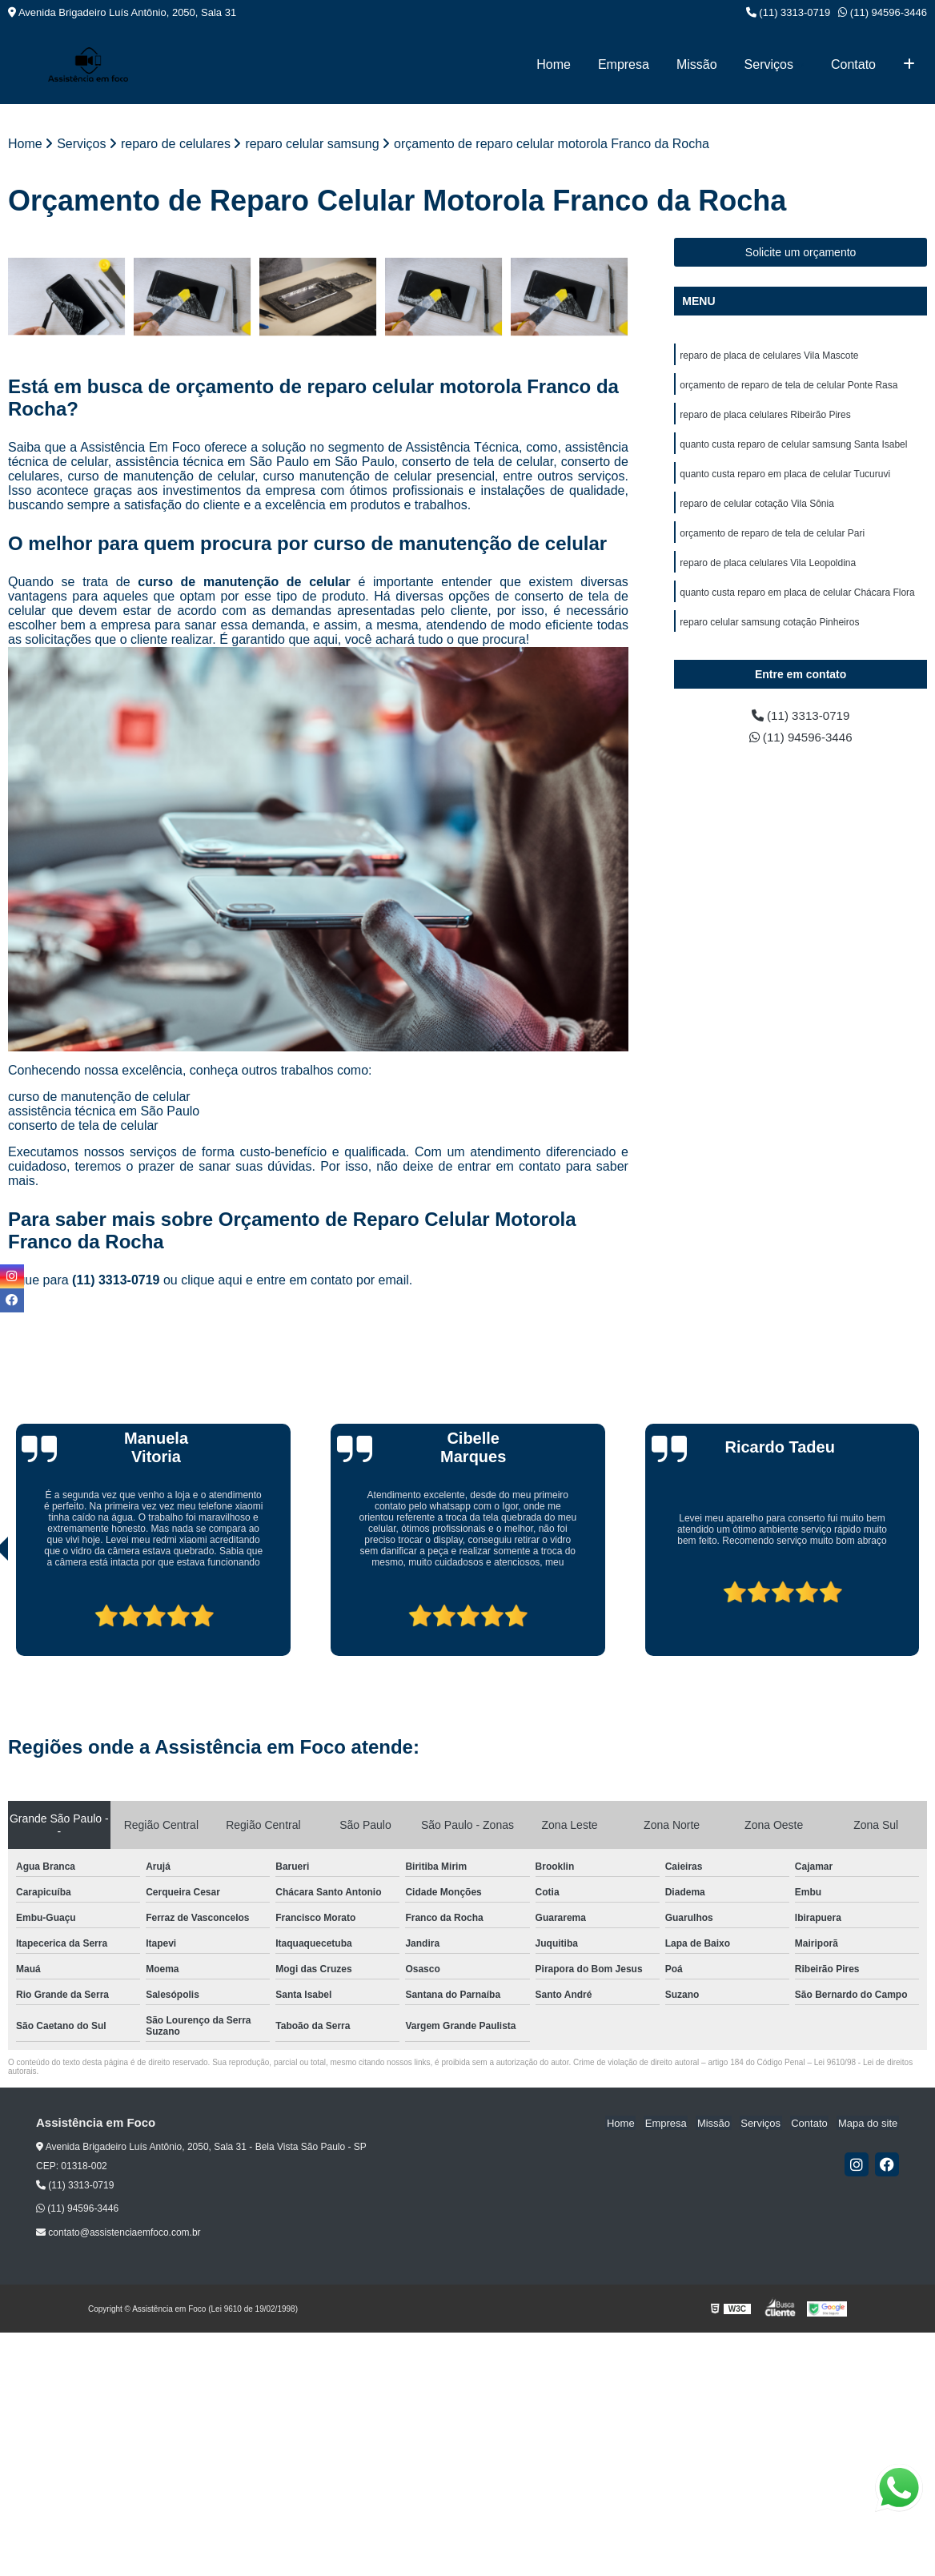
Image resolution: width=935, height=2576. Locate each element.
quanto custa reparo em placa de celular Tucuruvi (785, 477)
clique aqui (212, 1280)
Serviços (768, 64)
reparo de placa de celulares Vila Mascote (769, 355)
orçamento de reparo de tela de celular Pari (772, 538)
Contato (853, 64)
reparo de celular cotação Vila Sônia (757, 507)
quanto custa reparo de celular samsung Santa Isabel (793, 446)
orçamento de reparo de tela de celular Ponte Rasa (788, 386)
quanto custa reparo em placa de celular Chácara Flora (797, 599)
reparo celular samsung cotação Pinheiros (769, 629)
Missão (696, 64)
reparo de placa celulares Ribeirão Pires (765, 416)
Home (553, 64)
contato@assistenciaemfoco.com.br (118, 2233)
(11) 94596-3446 (882, 12)
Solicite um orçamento (801, 252)
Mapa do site (868, 2123)
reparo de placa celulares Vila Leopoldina (768, 568)
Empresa (623, 64)
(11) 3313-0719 (788, 12)
